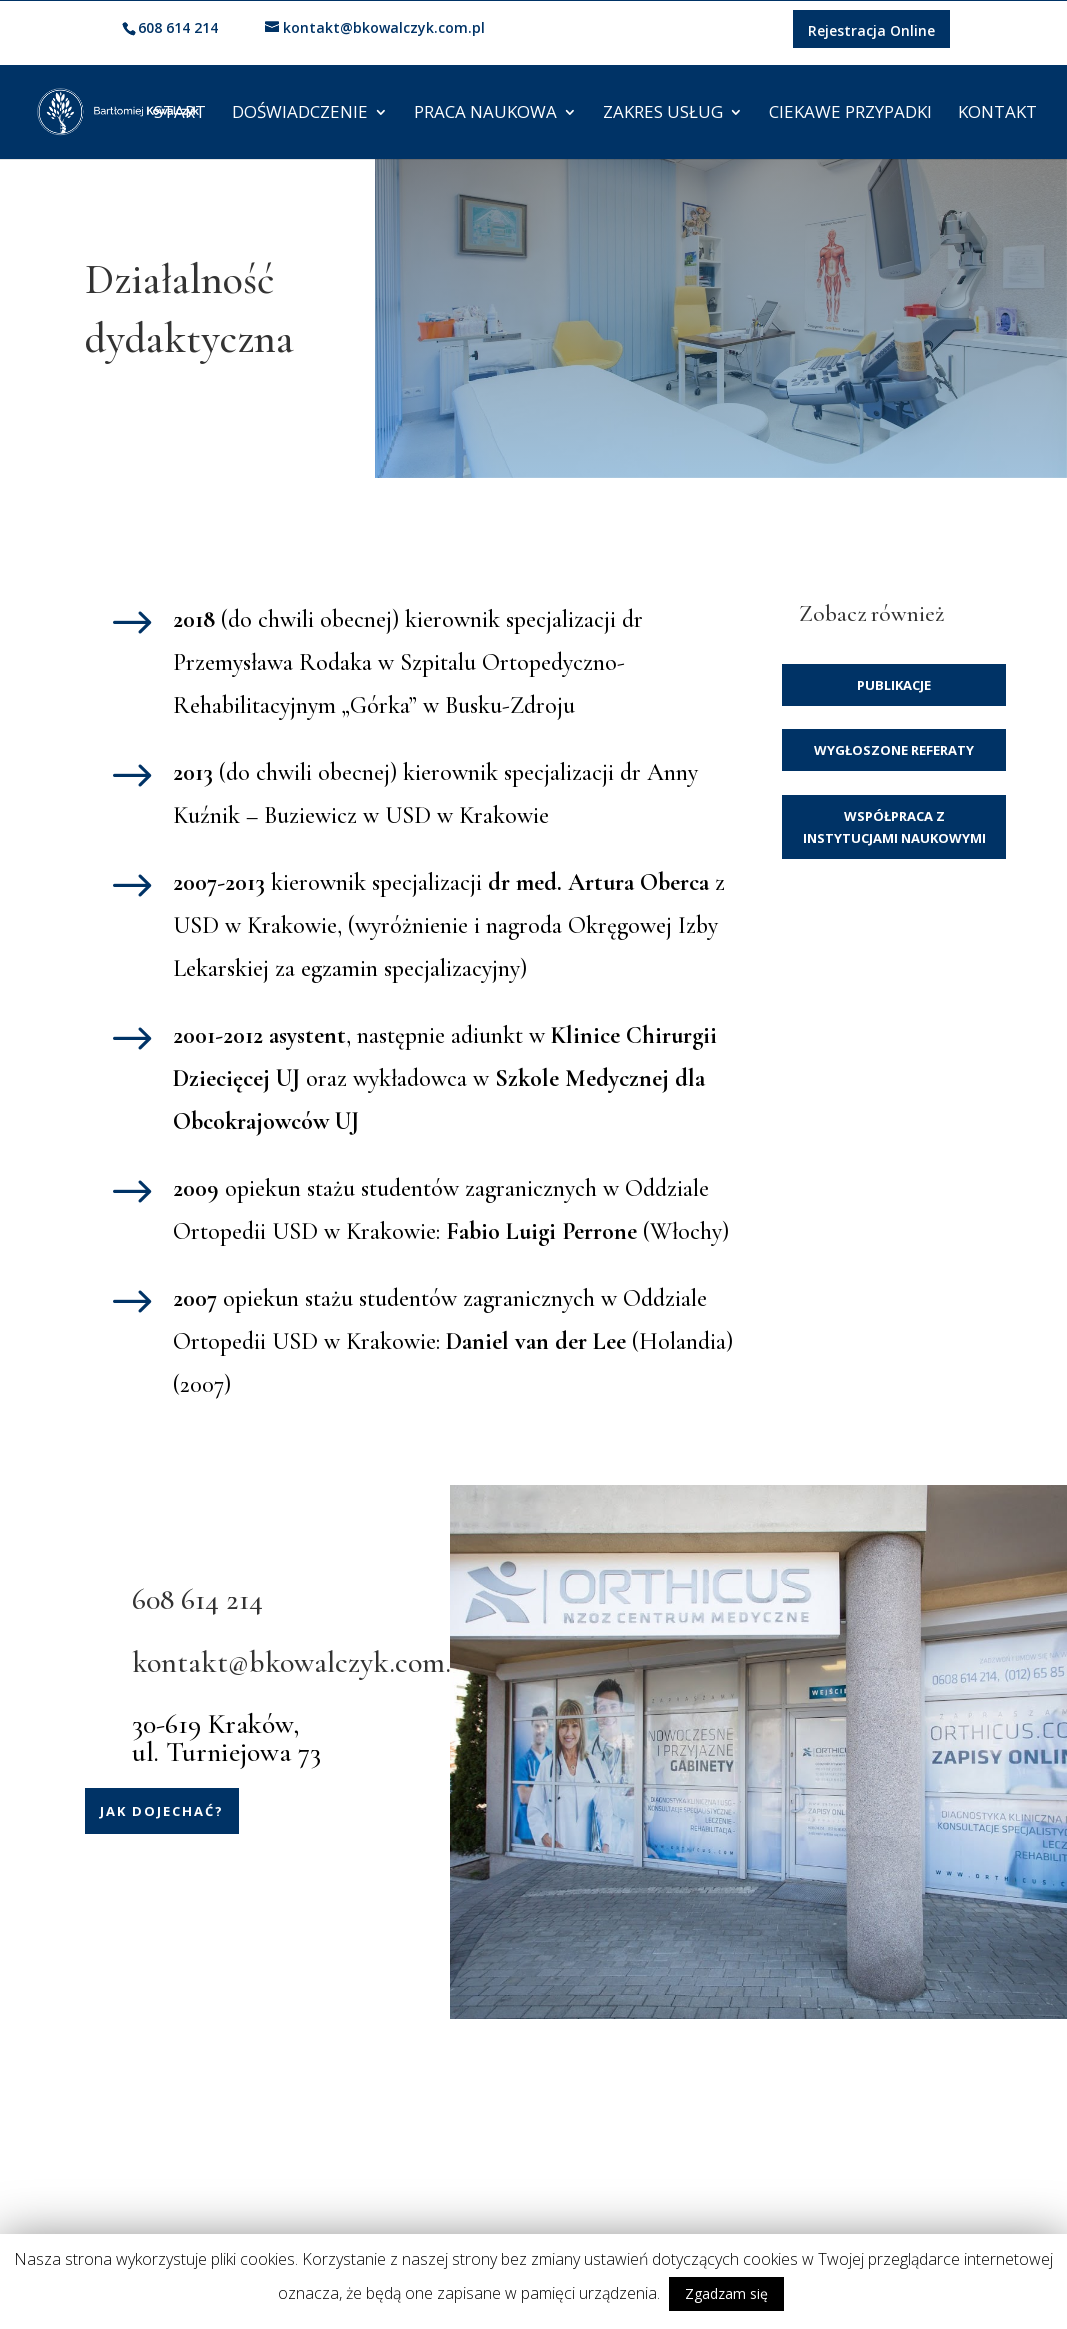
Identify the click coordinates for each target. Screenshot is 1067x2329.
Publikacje (894, 685)
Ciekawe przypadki (850, 114)
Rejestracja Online (871, 30)
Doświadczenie (300, 114)
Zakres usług (663, 114)
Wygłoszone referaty (894, 750)
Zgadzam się (726, 2293)
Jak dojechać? (162, 1811)
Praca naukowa (485, 114)
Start (180, 114)
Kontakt (997, 114)
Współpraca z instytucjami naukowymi (894, 827)
